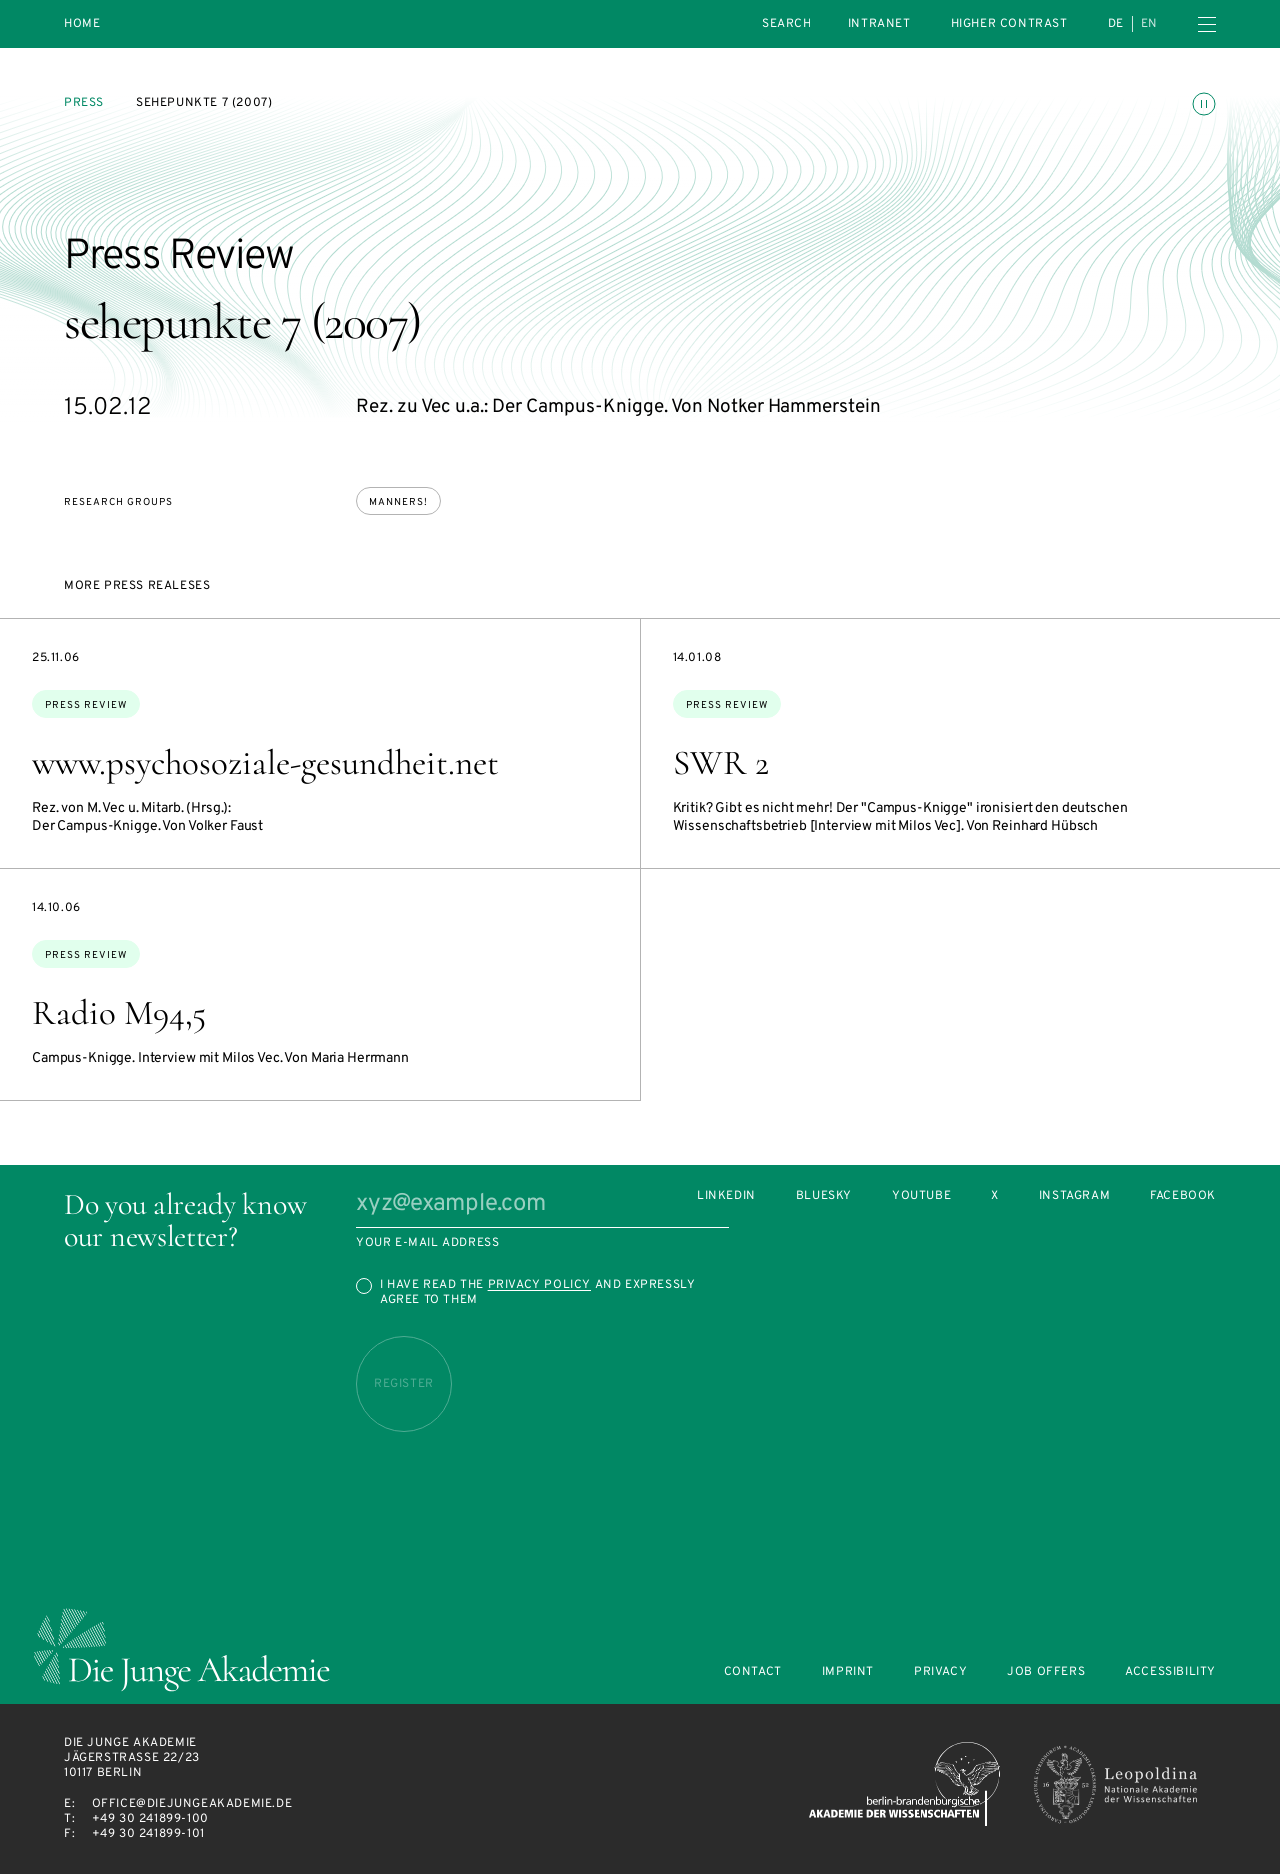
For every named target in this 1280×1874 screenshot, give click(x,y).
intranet (879, 24)
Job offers (1046, 1672)
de (1116, 24)
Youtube (921, 1196)
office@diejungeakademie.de (192, 1804)
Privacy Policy (539, 1285)
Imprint (848, 1672)
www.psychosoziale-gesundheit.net (265, 763)
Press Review (86, 705)
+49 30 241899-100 (150, 1819)
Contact (753, 1672)
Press (84, 103)
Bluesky (824, 1196)
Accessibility (1170, 1672)
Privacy (940, 1672)
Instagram (1074, 1196)
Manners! (398, 502)
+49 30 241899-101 (148, 1834)
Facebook (1183, 1196)
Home (82, 24)
